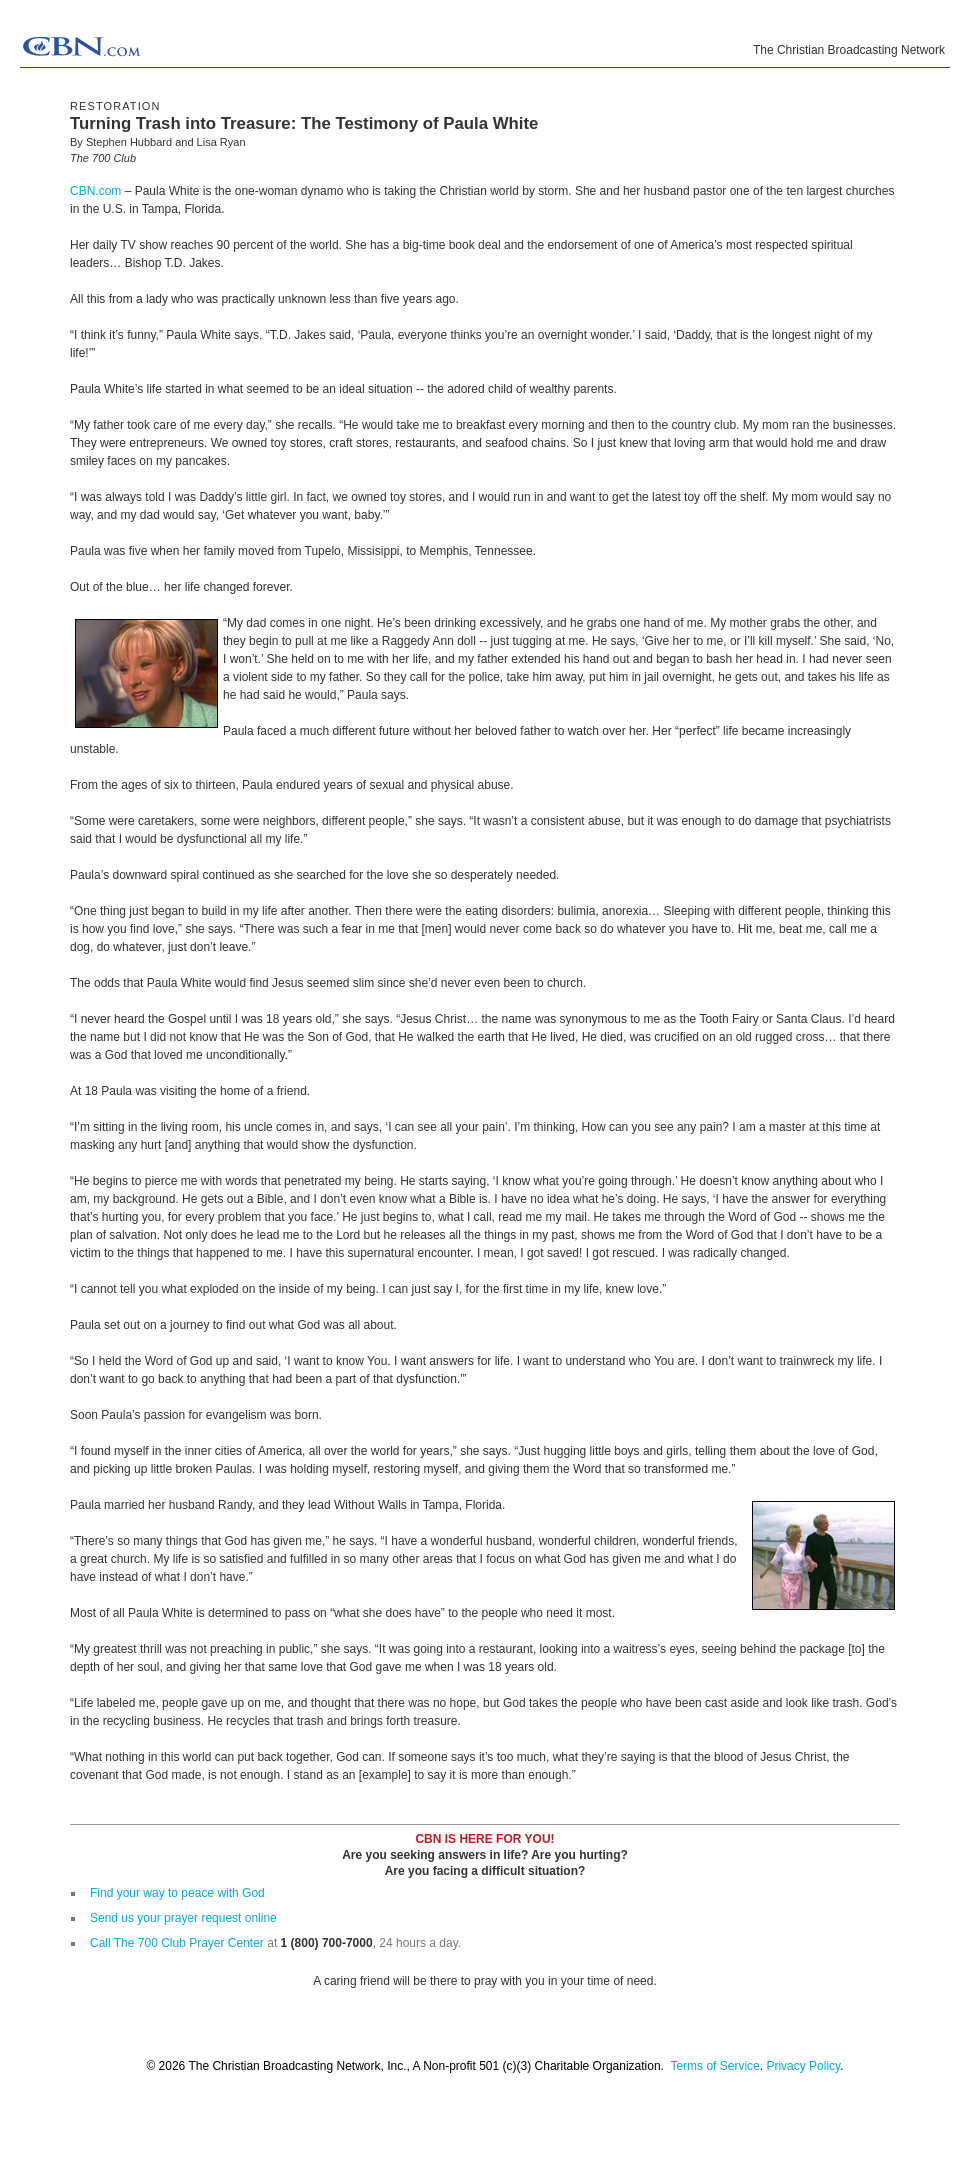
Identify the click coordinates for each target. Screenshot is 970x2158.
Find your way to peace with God (177, 1893)
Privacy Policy (803, 2066)
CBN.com (95, 191)
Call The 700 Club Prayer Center (177, 1943)
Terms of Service (714, 2066)
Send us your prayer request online (183, 1918)
